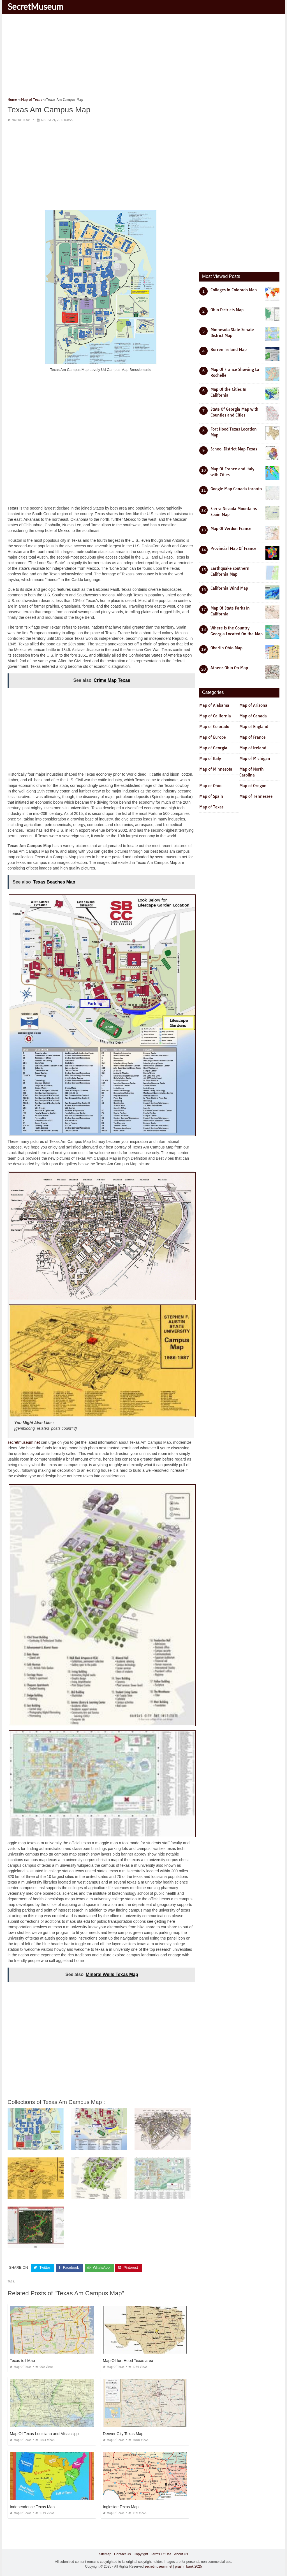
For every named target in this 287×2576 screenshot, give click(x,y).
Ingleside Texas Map (120, 2506)
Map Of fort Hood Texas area (128, 2360)
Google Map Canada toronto (236, 488)
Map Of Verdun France (230, 528)
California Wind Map (229, 588)
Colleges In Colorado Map (233, 289)
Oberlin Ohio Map (226, 647)
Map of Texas (20, 120)
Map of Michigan (254, 758)
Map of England (253, 726)
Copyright (141, 2554)
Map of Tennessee (256, 796)
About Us (181, 2554)
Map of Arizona (253, 705)
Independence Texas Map (32, 2506)
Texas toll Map (22, 2360)
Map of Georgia (213, 747)
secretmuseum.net (24, 1442)
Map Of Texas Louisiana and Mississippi (45, 2433)
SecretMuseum (35, 6)
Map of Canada (253, 716)
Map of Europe (212, 737)
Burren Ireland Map (228, 349)
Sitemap (105, 2554)
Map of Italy (210, 758)
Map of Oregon (253, 785)
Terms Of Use (161, 2554)
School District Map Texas (233, 449)
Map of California (215, 716)
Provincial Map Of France (233, 548)
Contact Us (122, 2554)
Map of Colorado (214, 726)
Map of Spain (211, 796)
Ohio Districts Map (227, 309)
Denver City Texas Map (123, 2433)
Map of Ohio (210, 785)
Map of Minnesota (215, 769)
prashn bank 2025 (188, 2566)
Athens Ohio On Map (229, 667)
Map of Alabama (214, 705)
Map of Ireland (252, 747)
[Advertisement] (143, 57)
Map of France (252, 737)
